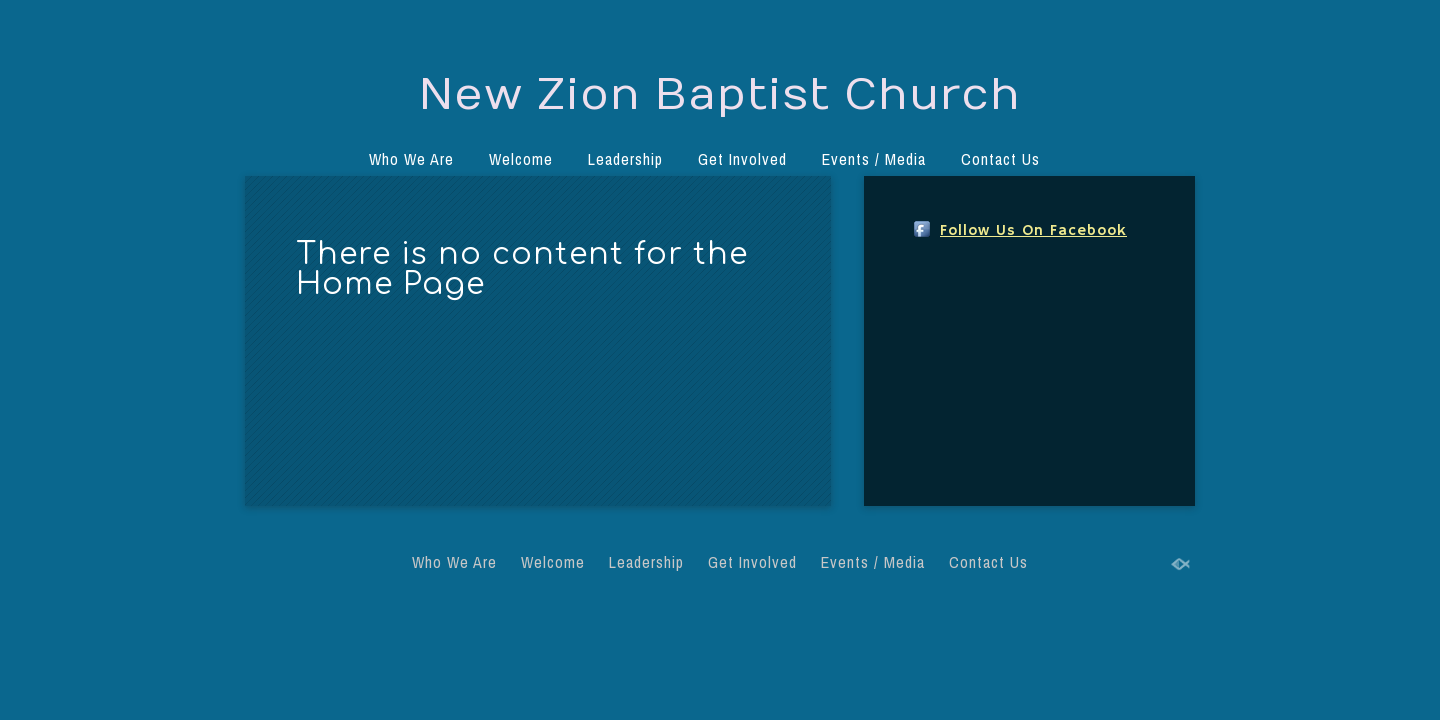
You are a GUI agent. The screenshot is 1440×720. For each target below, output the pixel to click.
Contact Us (1000, 159)
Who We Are (411, 159)
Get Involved (742, 159)
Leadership (625, 159)
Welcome (521, 159)
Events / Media (874, 159)
